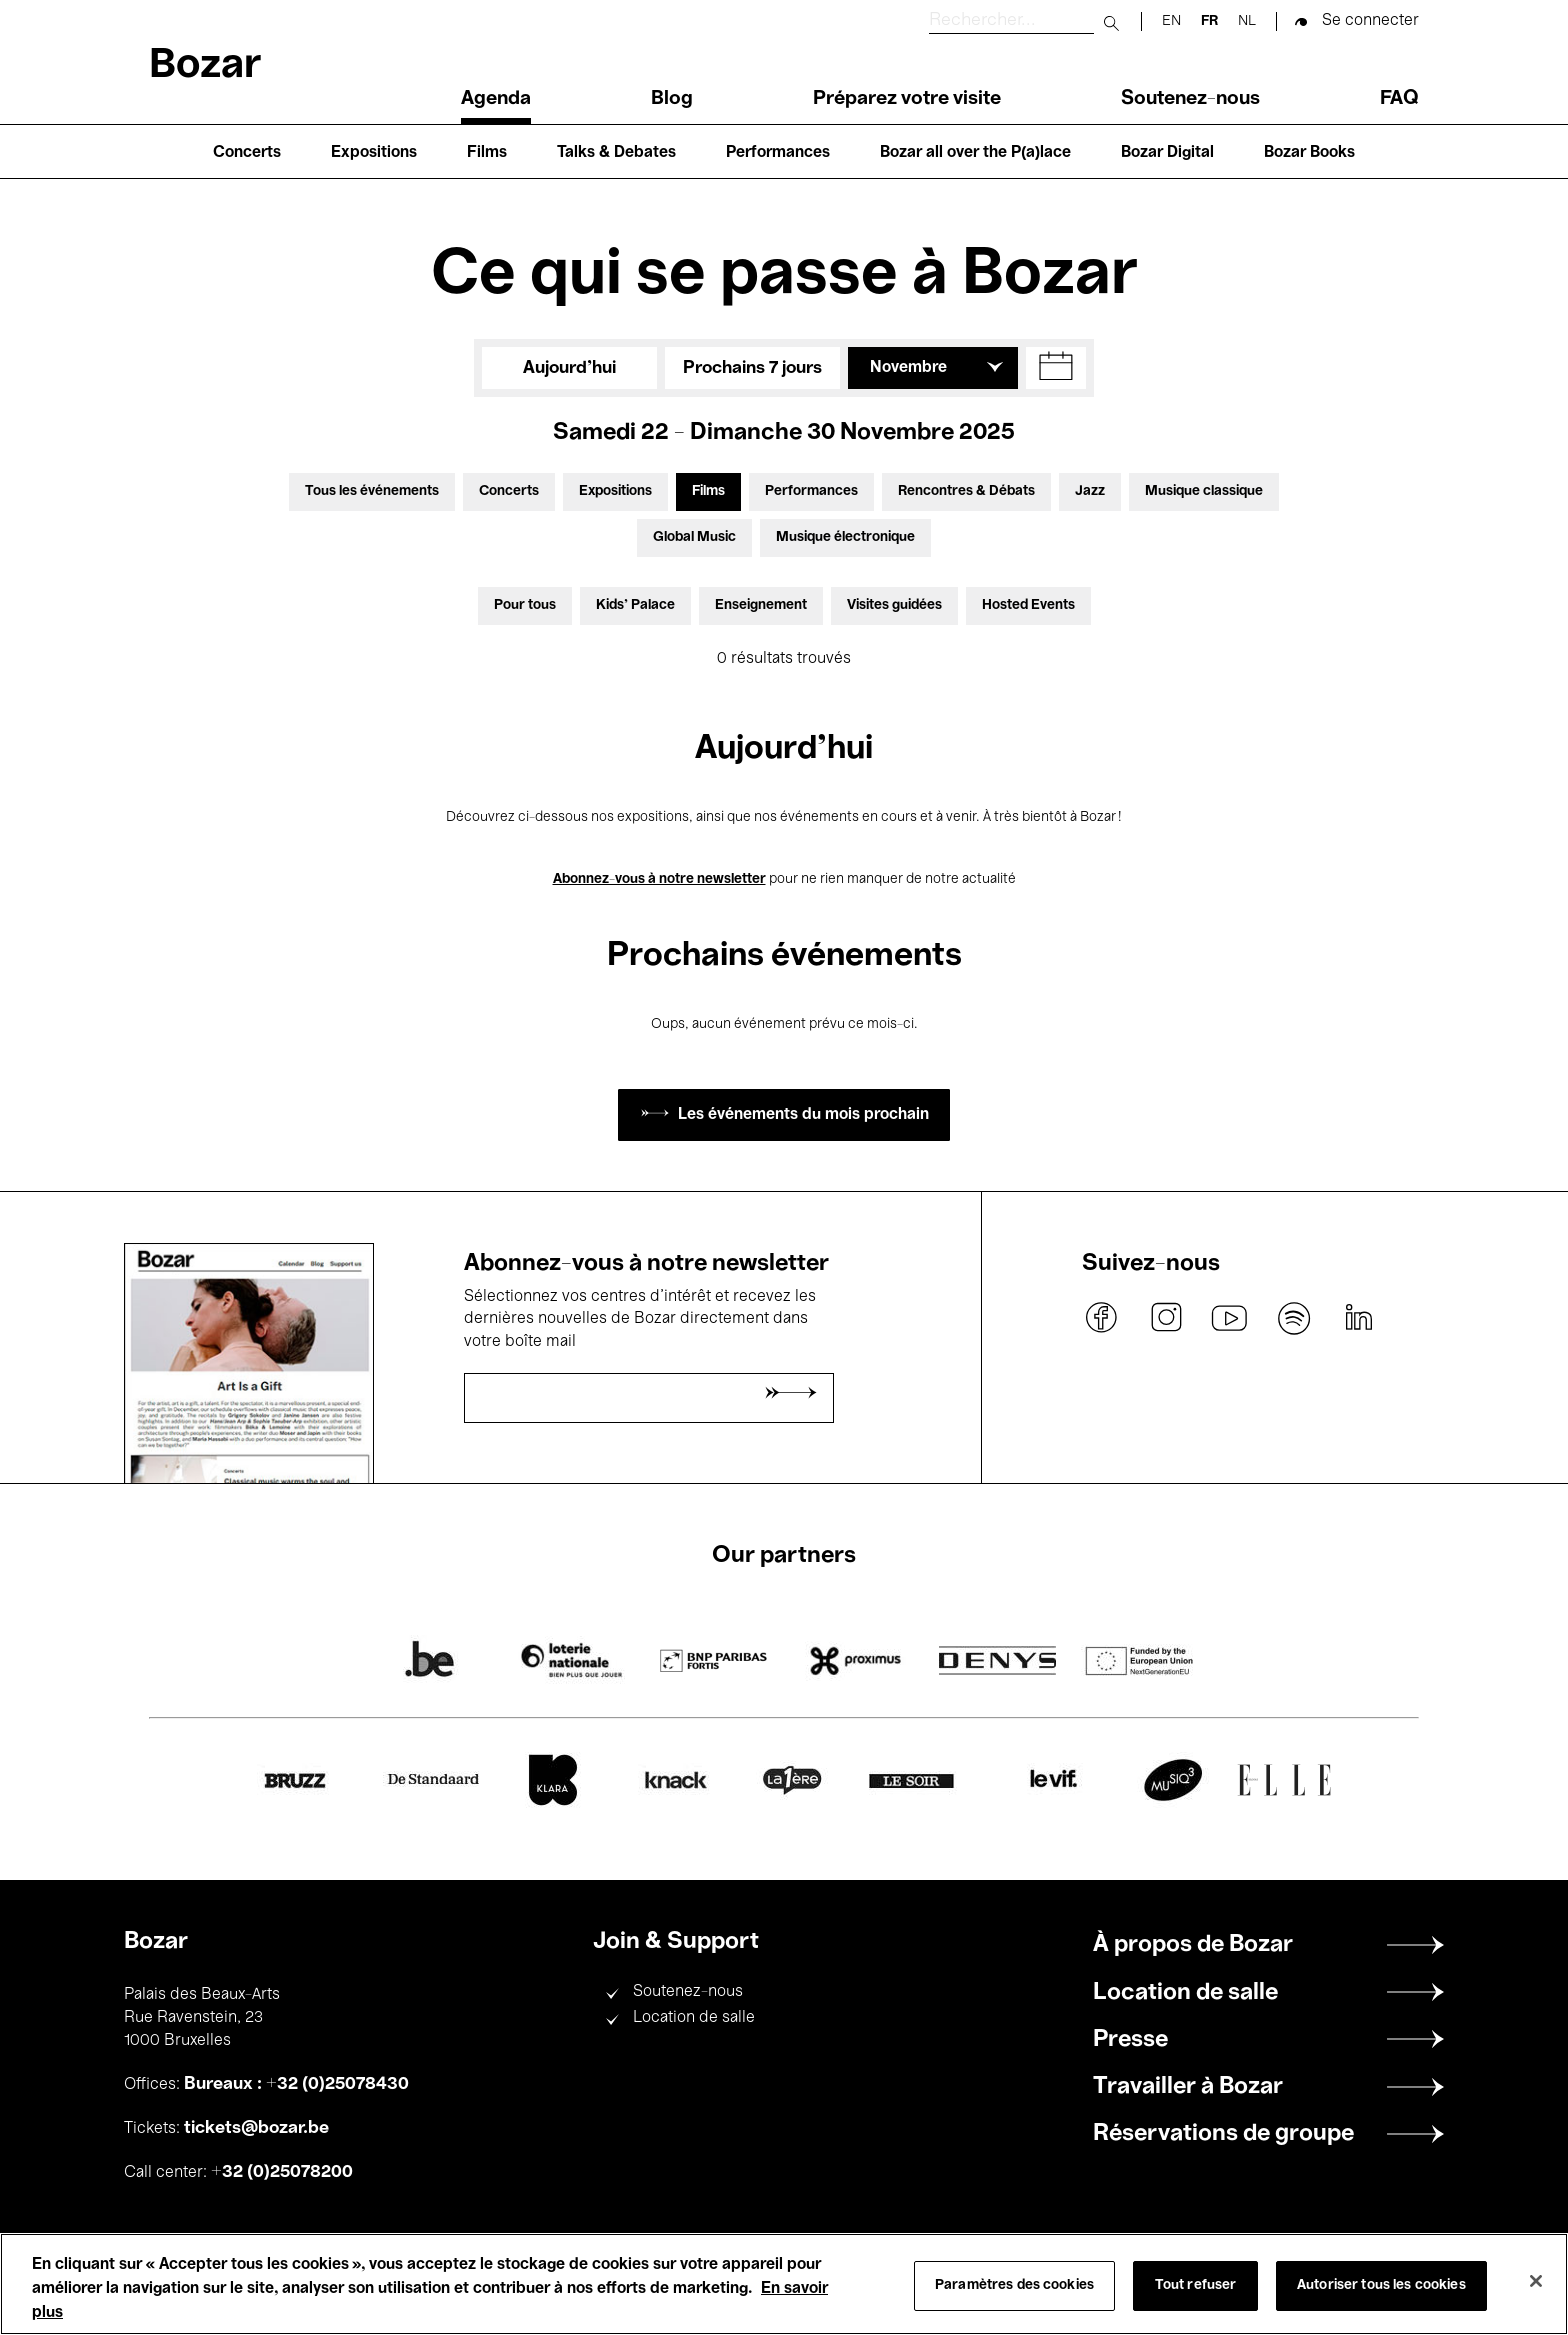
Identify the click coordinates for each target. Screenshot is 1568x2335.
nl (1247, 21)
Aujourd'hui (569, 368)
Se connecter (1370, 21)
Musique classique (1204, 491)
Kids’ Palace (635, 605)
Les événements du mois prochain (803, 1115)
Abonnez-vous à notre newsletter (659, 879)
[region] (784, 2284)
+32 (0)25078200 (282, 2172)
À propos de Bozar (1193, 1945)
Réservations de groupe (1223, 2134)
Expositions (374, 153)
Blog (672, 99)
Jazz (1090, 491)
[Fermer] (1536, 2281)
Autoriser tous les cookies (1381, 2285)
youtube (1230, 1318)
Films (487, 153)
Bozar (205, 66)
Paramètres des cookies (1014, 2285)
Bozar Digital (1167, 153)
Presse (1130, 2040)
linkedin (1358, 1318)
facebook (1102, 1318)
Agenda (496, 99)
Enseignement (761, 605)
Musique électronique (845, 537)
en (1171, 21)
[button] (1056, 368)
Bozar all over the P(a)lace (975, 153)
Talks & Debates (616, 153)
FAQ (1399, 99)
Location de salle (694, 2018)
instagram (1166, 1318)
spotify (1294, 1318)
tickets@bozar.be (256, 2128)
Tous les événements (372, 491)
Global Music (694, 537)
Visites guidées (894, 605)
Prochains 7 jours (752, 368)
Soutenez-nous (1190, 99)
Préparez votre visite (907, 99)
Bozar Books (1309, 153)
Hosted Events (1028, 605)
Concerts (247, 153)
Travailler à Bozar (1188, 2087)
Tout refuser (1196, 2285)
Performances (778, 153)
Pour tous (525, 605)
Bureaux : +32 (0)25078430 (296, 2084)
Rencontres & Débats (966, 491)
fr (1209, 21)
